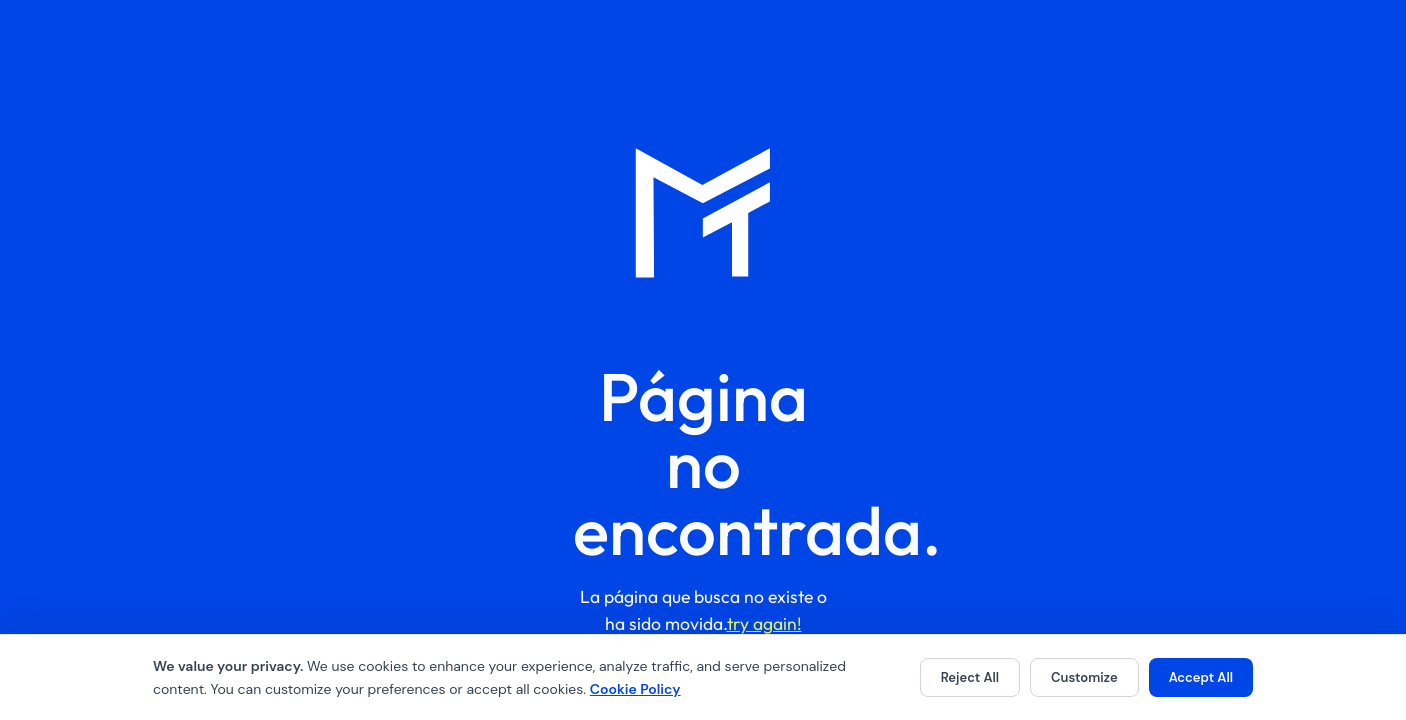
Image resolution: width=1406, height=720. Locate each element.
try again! (764, 623)
